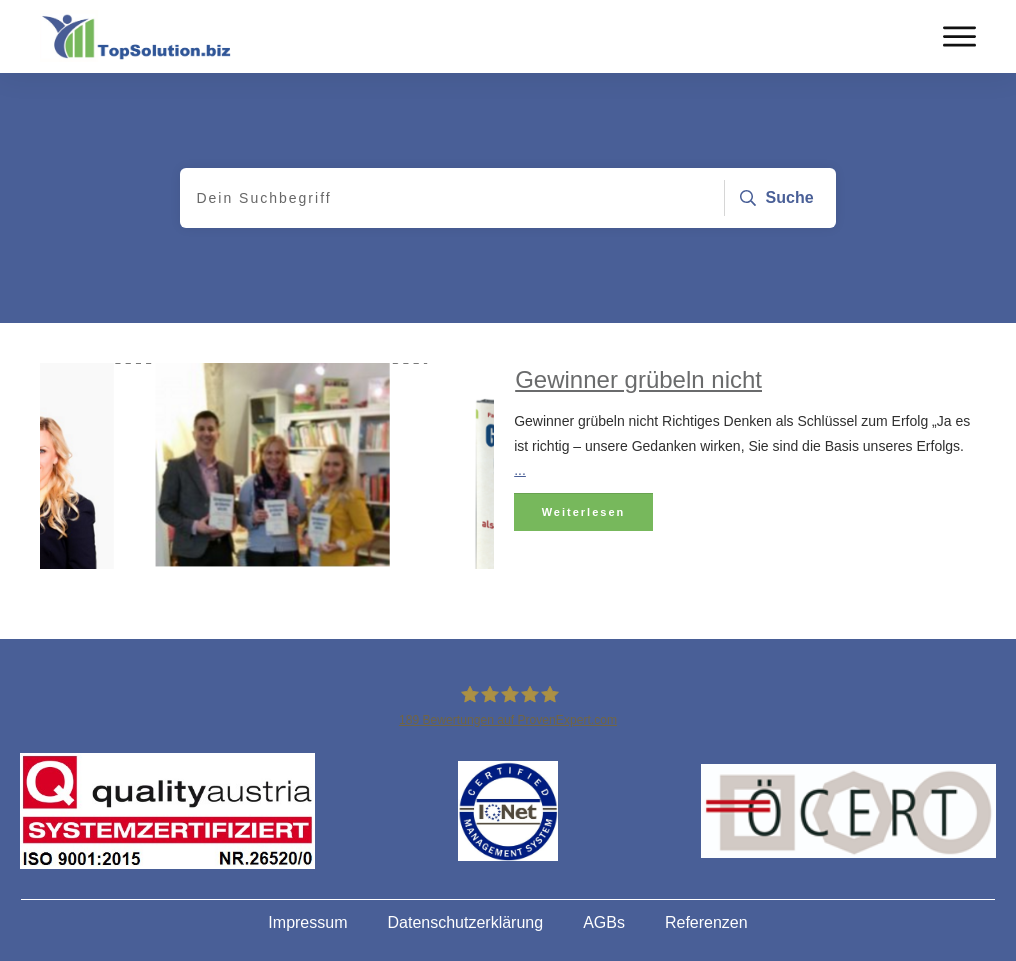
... (520, 470)
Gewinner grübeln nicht (638, 379)
